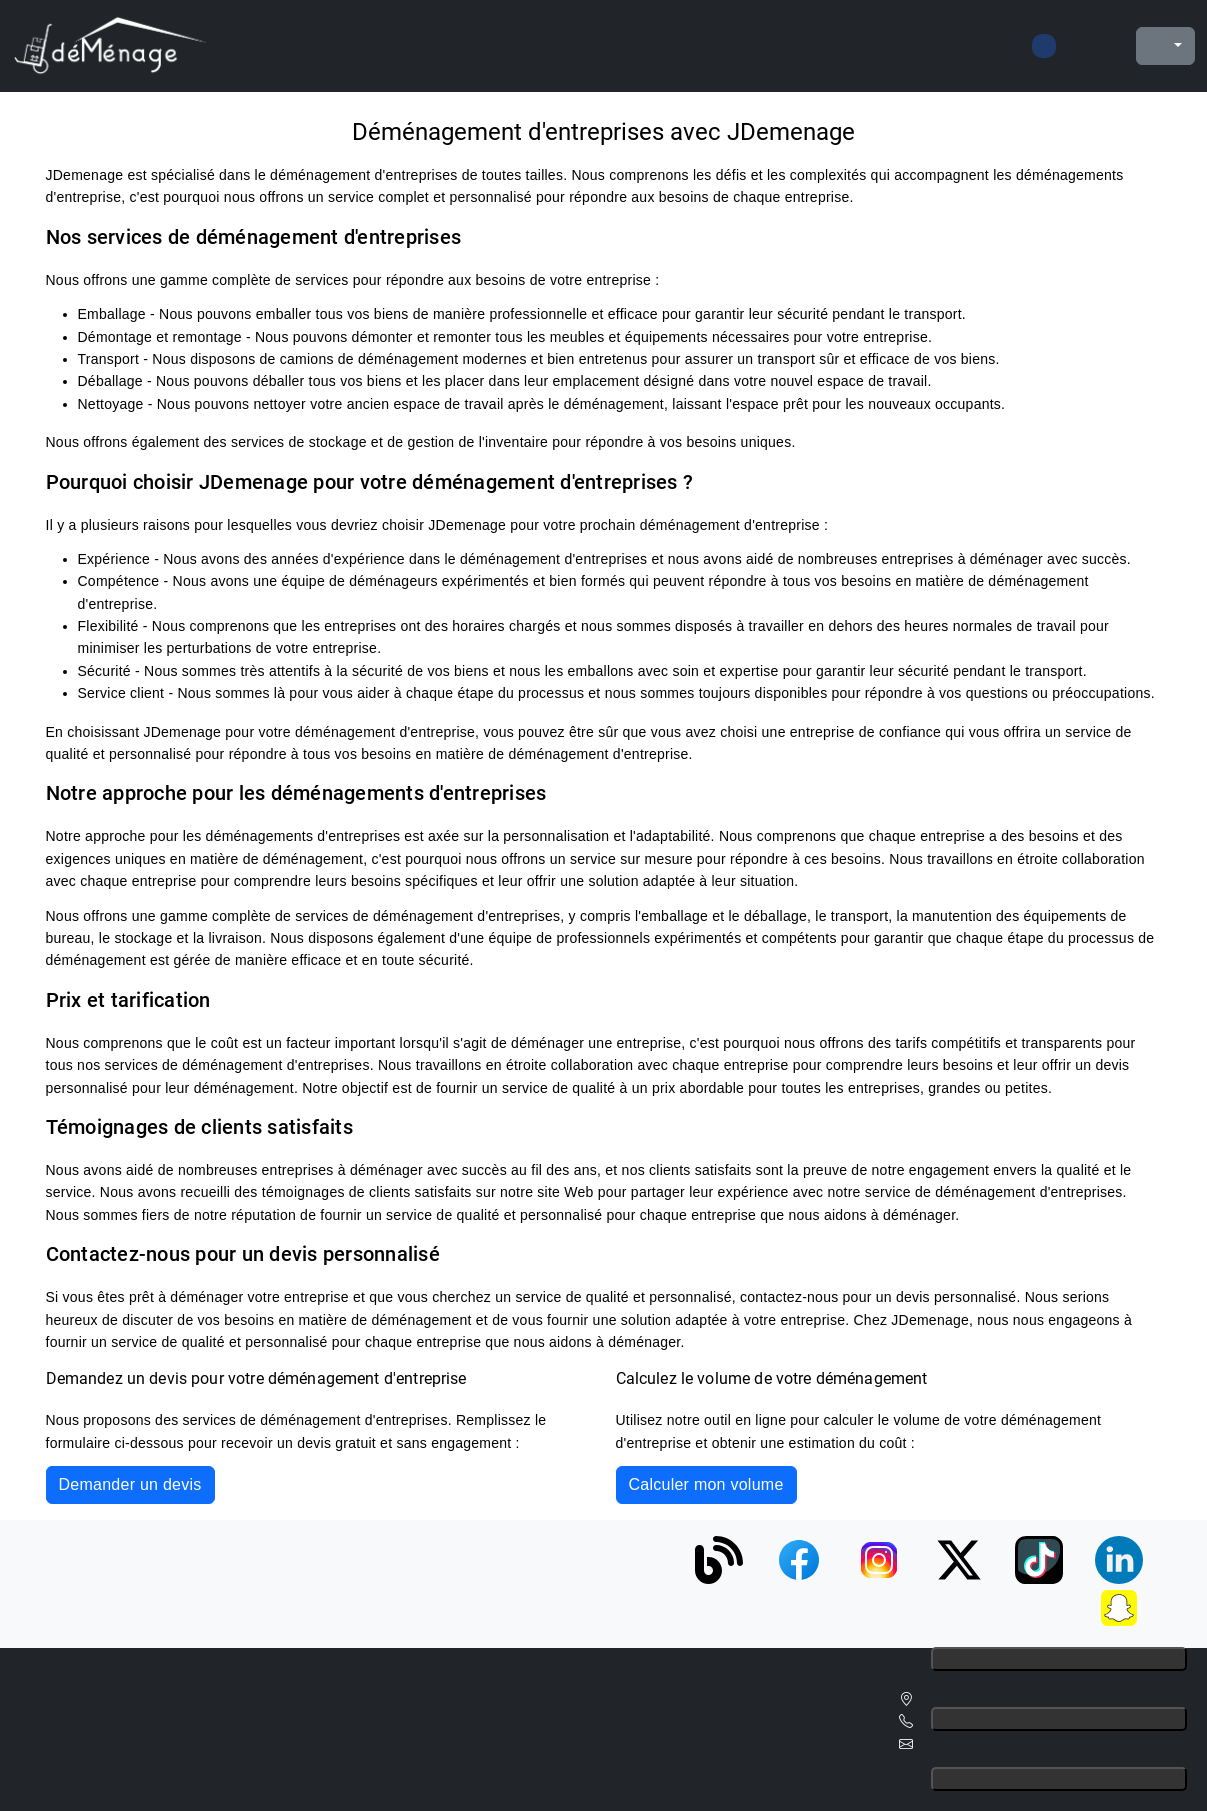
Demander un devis (130, 1484)
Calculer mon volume (706, 1484)
